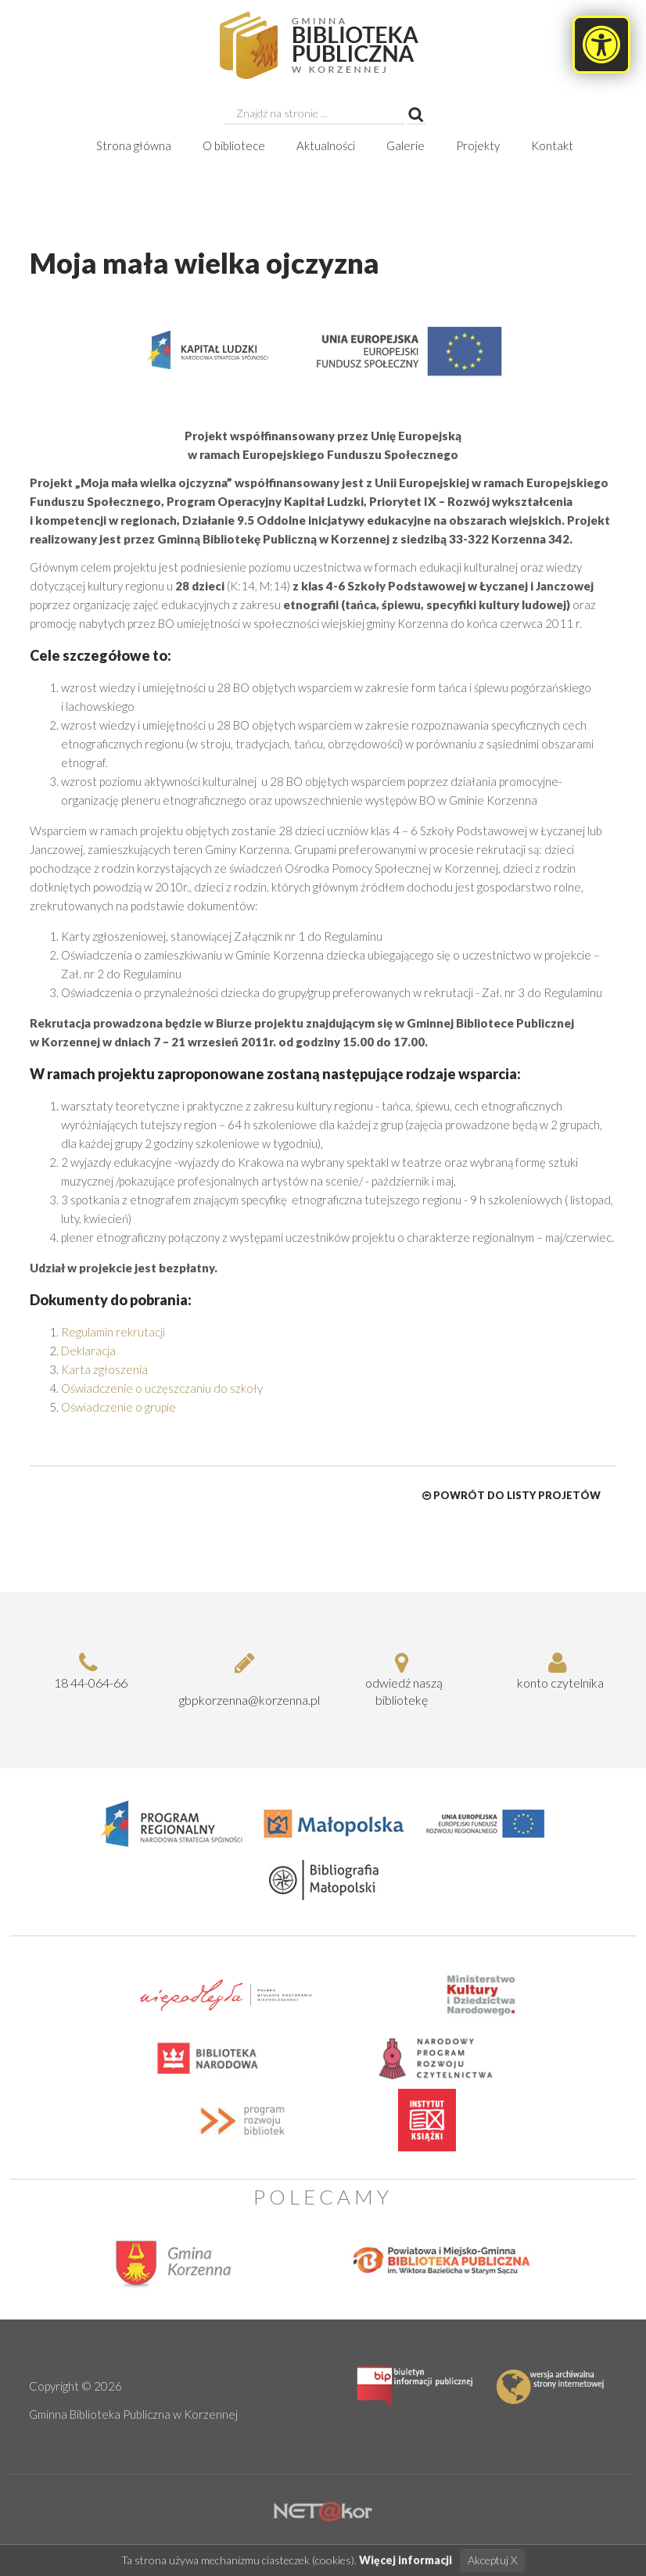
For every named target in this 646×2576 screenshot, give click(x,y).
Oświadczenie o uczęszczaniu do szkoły (162, 1388)
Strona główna (133, 145)
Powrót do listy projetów (511, 1495)
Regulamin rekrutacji (113, 1332)
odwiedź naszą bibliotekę (401, 1679)
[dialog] (323, 908)
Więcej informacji (405, 2560)
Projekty (478, 145)
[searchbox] (314, 113)
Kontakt (552, 145)
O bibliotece (234, 145)
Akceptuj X (492, 2560)
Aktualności (325, 145)
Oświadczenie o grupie (118, 1407)
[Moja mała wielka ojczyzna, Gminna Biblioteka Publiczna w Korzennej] (323, 45)
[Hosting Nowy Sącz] (323, 2509)
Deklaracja (88, 1351)
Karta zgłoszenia (104, 1369)
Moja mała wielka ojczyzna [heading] (204, 263)
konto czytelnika (557, 1670)
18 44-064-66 (88, 1670)
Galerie (405, 145)
